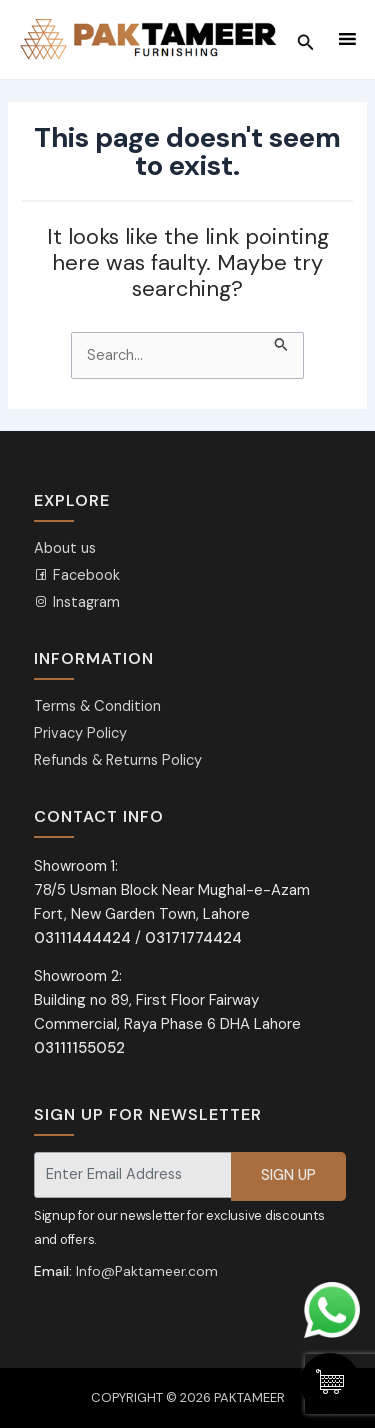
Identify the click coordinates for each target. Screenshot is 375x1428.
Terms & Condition (97, 706)
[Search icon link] (306, 40)
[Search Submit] (281, 343)
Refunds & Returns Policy (118, 760)
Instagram (77, 602)
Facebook (77, 575)
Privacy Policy (80, 733)
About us (65, 548)
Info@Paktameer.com (147, 1271)
